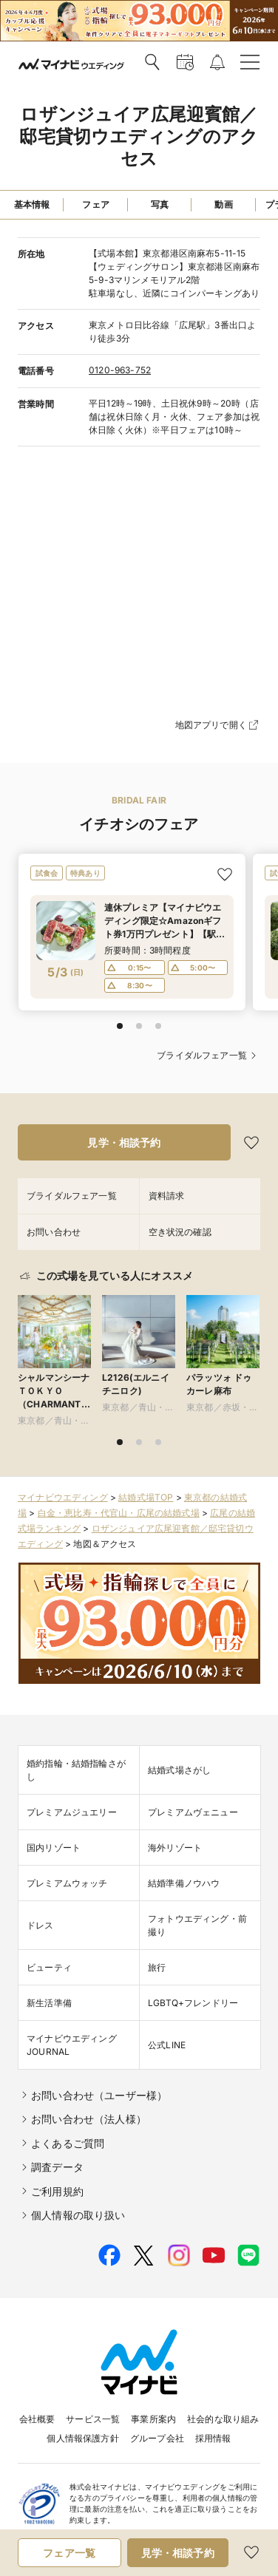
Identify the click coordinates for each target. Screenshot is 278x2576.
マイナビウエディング (63, 1497)
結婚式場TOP (145, 1497)
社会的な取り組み (223, 2418)
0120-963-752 (120, 369)
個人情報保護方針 (82, 2438)
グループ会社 (157, 2438)
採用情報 (213, 2438)
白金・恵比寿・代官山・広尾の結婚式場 (119, 1512)
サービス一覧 (93, 2418)
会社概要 (37, 2418)
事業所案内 (153, 2418)
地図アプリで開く (217, 725)
